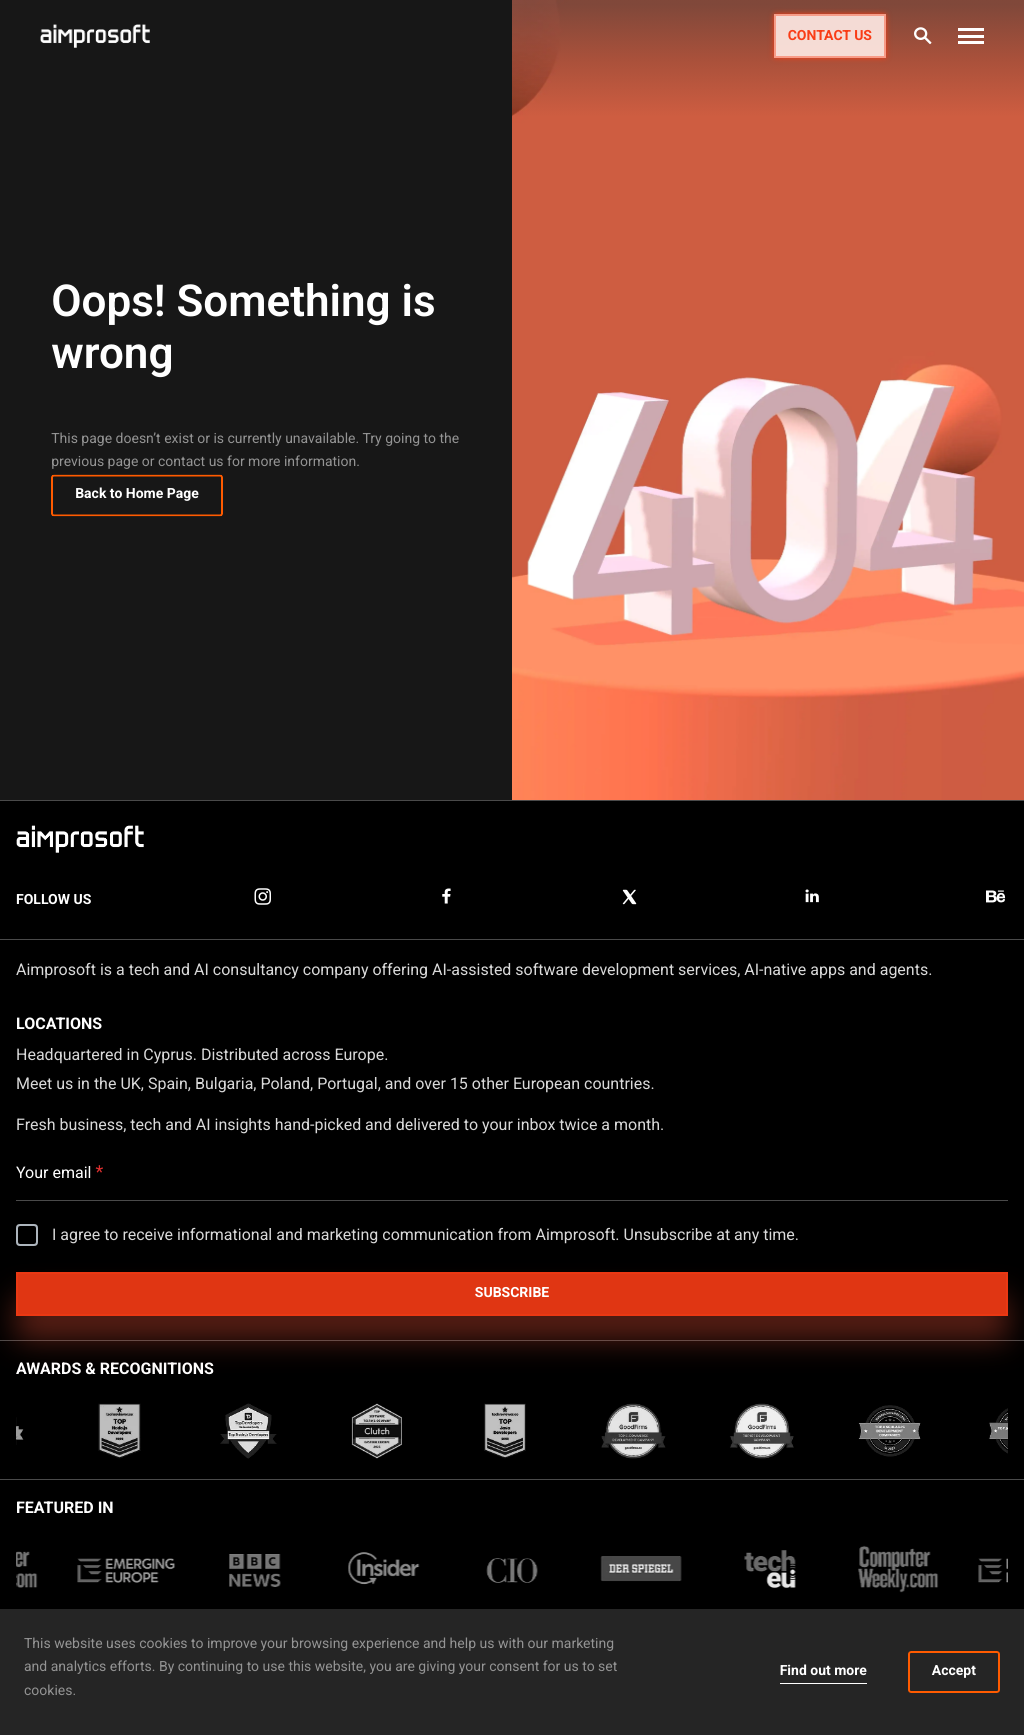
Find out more (823, 1671)
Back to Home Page (137, 497)
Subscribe (512, 1293)
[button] (971, 36)
